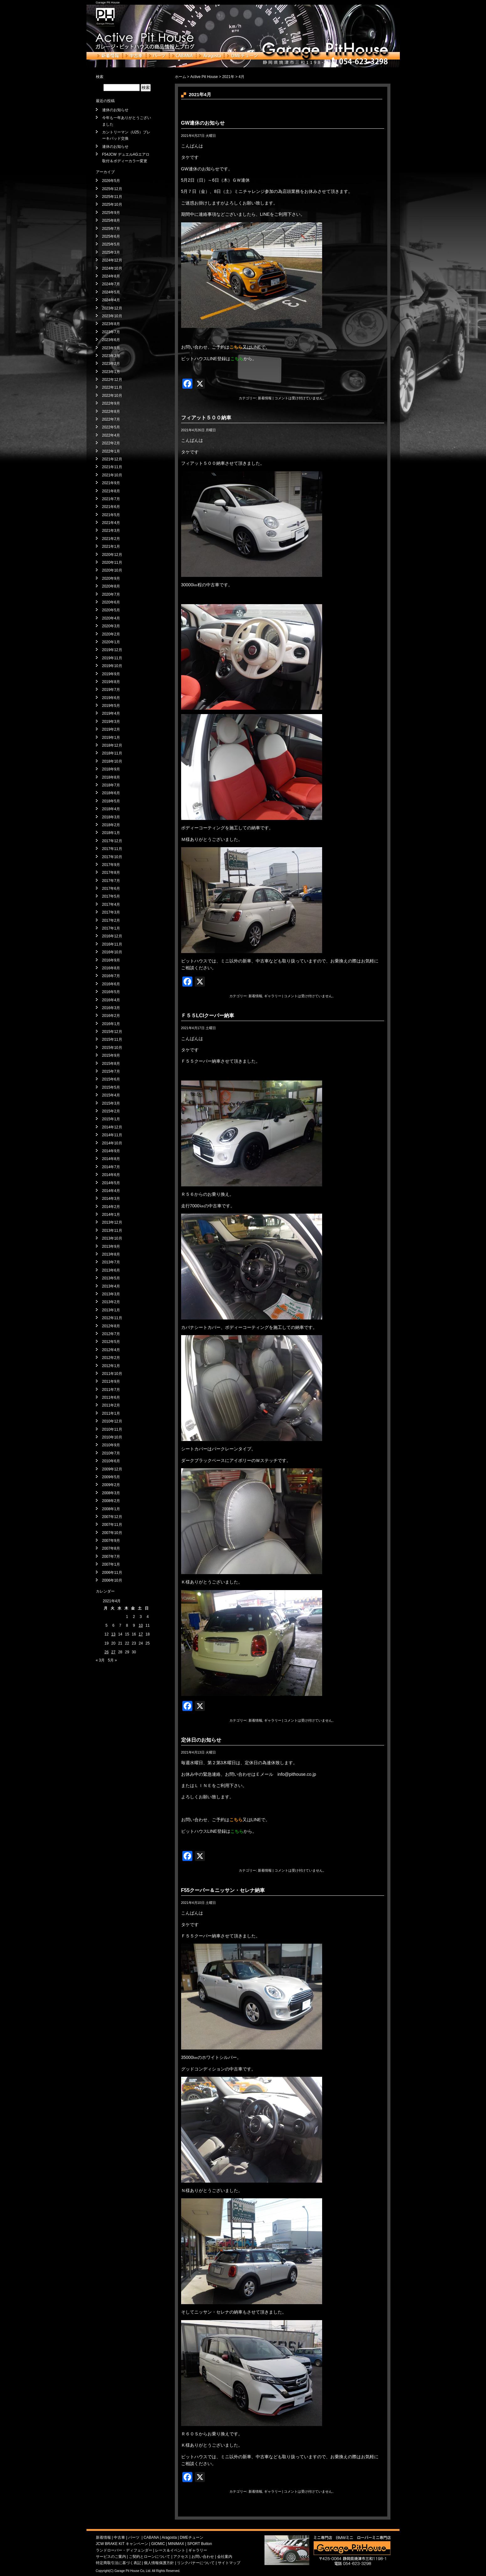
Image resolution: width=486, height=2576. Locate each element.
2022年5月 (111, 427)
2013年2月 (111, 1302)
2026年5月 (111, 181)
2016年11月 (112, 944)
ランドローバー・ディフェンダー (124, 2550)
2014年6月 (111, 1175)
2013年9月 (111, 1246)
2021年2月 (111, 538)
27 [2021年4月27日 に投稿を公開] (113, 1652)
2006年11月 (112, 1572)
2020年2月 (111, 634)
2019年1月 (111, 737)
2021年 (228, 77)
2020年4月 (111, 618)
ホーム (180, 77)
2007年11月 (112, 1524)
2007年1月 (111, 1564)
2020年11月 (112, 562)
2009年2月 (111, 1485)
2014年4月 (111, 1191)
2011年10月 (112, 1373)
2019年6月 (111, 698)
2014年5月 (111, 1183)
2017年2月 (111, 920)
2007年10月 (112, 1533)
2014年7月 (111, 1167)
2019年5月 (111, 705)
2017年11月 (112, 849)
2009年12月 (112, 1469)
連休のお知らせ (115, 110)
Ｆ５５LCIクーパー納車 (207, 1015)
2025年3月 (111, 252)
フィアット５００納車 (206, 417)
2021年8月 (111, 491)
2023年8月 (111, 324)
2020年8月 (111, 586)
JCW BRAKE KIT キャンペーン (122, 2544)
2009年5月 (111, 1477)
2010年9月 (111, 1445)
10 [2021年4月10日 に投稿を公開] (140, 1625)
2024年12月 (112, 260)
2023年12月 (112, 308)
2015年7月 (111, 1071)
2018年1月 (111, 833)
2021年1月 (111, 546)
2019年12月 (112, 650)
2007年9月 (111, 1540)
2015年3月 (111, 1103)
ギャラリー (272, 996)
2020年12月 (112, 554)
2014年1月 (111, 1214)
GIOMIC (158, 2544)
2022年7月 (111, 419)
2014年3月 (111, 1198)
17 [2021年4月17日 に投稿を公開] (140, 1634)
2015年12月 (112, 1031)
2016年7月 (111, 976)
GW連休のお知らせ (203, 123)
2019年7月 (111, 689)
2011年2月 (111, 1405)
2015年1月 (111, 1119)
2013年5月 (111, 1278)
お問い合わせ (202, 2556)
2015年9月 (111, 1055)
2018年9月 (111, 769)
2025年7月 (111, 228)
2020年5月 (111, 610)
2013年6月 (111, 1270)
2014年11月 (112, 1135)
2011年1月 (111, 1413)
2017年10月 (112, 857)
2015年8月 (111, 1063)
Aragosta (210, 56)
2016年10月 (112, 952)
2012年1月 (111, 1366)
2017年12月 (112, 841)
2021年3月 (111, 530)
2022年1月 (111, 451)
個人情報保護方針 (159, 2563)
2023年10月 (112, 316)
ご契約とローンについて (149, 2556)
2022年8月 (111, 411)
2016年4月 (111, 1000)
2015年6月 (111, 1079)
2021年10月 (112, 475)
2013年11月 (112, 1230)
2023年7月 (111, 332)
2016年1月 (111, 1024)
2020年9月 (111, 578)
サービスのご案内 (111, 2556)
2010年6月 (111, 1461)
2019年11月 (112, 658)
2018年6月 (111, 793)
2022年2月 (111, 443)
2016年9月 (111, 960)
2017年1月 (111, 928)
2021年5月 (111, 515)
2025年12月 (112, 189)
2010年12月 (112, 1421)
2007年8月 (111, 1548)
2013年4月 (111, 1286)
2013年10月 (112, 1238)
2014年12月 (112, 1127)
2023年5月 (111, 348)
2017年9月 (111, 865)
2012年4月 (111, 1350)
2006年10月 (112, 1580)
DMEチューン (242, 56)
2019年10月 (112, 666)
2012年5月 (111, 1342)
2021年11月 (112, 467)
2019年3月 (111, 721)
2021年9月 (111, 483)
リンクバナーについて (196, 2563)
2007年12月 (112, 1517)
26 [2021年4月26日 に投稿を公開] (106, 1652)
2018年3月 (111, 817)
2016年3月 (111, 1008)
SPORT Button (199, 2544)
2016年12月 (112, 936)
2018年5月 (111, 801)
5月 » (112, 1660)
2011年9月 (111, 1381)
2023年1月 (111, 372)
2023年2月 (111, 363)
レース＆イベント (170, 2550)
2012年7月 (111, 1334)
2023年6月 (111, 340)
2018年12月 (112, 745)
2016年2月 (111, 1015)
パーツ (157, 56)
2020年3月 (111, 626)
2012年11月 (112, 1318)
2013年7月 (111, 1262)
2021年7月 (111, 499)
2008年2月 (111, 1501)
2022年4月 (111, 435)
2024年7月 (111, 284)
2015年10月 (112, 1047)
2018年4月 (111, 809)
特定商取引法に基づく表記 (118, 2563)
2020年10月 (112, 570)
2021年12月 (112, 459)
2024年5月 (111, 292)
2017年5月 (111, 896)
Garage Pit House (108, 2)
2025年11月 (112, 196)
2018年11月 (112, 753)
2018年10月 (112, 761)
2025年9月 (111, 212)
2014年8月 (111, 1159)
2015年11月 (112, 1039)
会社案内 (224, 2556)
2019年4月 (111, 713)
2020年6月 (111, 602)
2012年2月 (111, 1357)
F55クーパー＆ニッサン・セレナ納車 (223, 1890)
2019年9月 (111, 674)
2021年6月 (111, 507)
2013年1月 (111, 1310)
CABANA (182, 56)
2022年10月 (112, 395)
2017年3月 (111, 912)
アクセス (180, 2556)
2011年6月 (111, 1397)
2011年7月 (111, 1389)
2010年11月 (112, 1429)
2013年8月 (111, 1254)
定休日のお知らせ (201, 1740)
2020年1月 (111, 642)
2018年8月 (111, 777)
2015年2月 (111, 1111)
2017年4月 (111, 904)
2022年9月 (111, 403)
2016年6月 (111, 984)
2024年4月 (111, 300)
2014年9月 (111, 1151)
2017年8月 (111, 872)
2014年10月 (112, 1143)
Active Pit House (204, 77)
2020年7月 (111, 594)
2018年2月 (111, 825)
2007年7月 (111, 1556)
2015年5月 (111, 1087)
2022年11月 (112, 387)
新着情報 (109, 56)
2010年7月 (111, 1453)
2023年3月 (111, 356)
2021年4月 (111, 523)
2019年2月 (111, 729)
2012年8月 (111, 1326)
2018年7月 (111, 785)
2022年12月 (112, 379)
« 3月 (100, 1660)
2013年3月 (111, 1294)
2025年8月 (111, 220)
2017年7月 (111, 881)
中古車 (134, 56)
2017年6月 (111, 888)
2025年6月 (111, 236)
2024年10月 (112, 268)
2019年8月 (111, 682)
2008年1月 (111, 1509)
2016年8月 (111, 968)
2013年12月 (112, 1222)
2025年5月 (111, 244)
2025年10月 (112, 204)
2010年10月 (112, 1437)
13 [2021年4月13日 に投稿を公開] (113, 1634)
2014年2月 (111, 1207)
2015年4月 (111, 1095)
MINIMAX (176, 2544)
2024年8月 (111, 276)
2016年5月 (111, 992)
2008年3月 (111, 1493)
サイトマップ (229, 2563)
